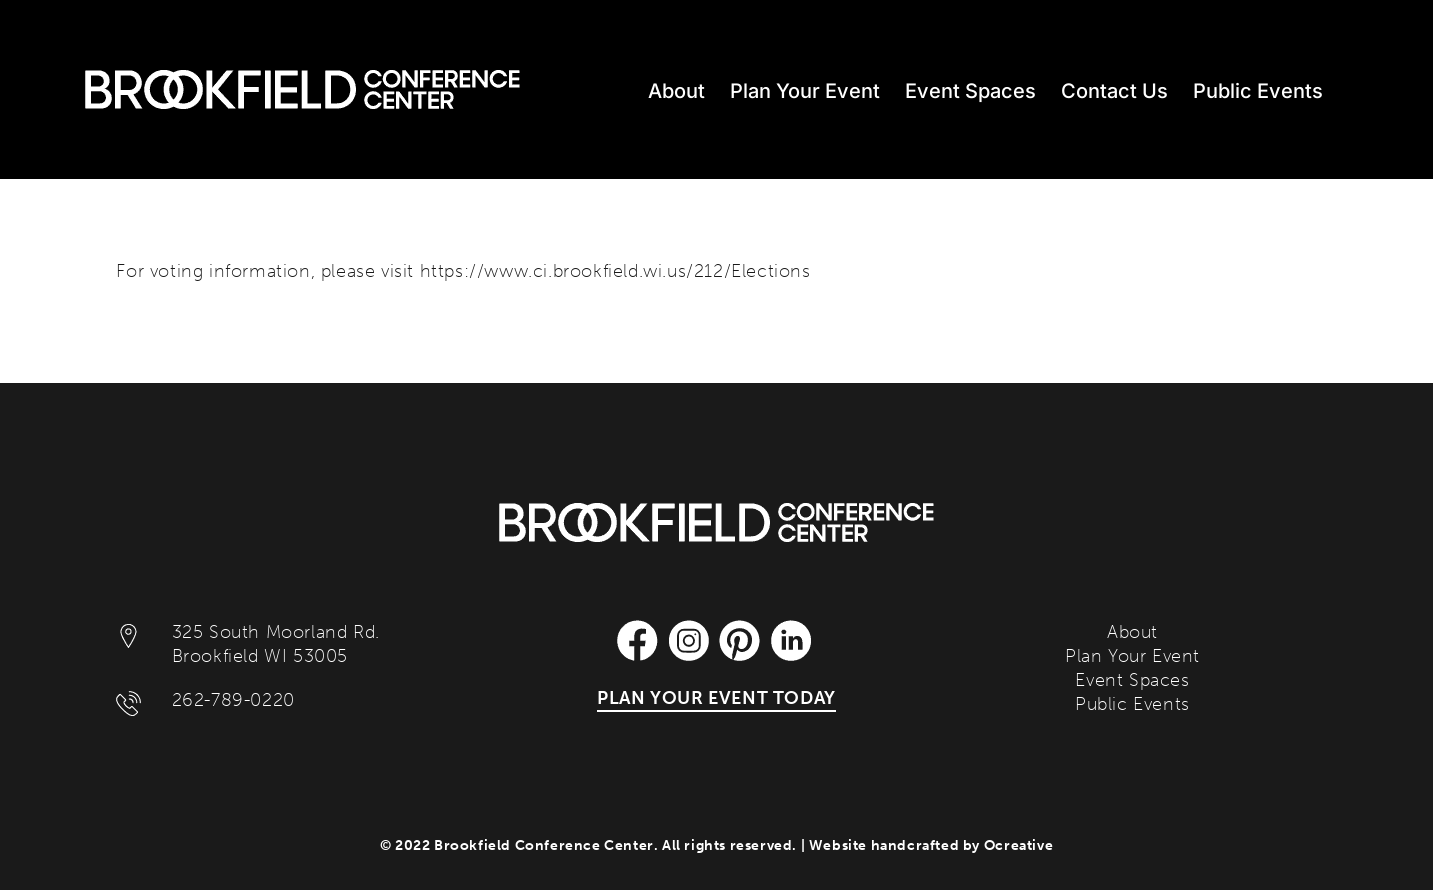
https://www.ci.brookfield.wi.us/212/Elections (615, 271)
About (1132, 632)
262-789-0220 (233, 700)
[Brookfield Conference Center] (716, 512)
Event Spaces (1132, 680)
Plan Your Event (1132, 656)
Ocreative (1018, 845)
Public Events (1132, 704)
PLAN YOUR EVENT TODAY (716, 698)
